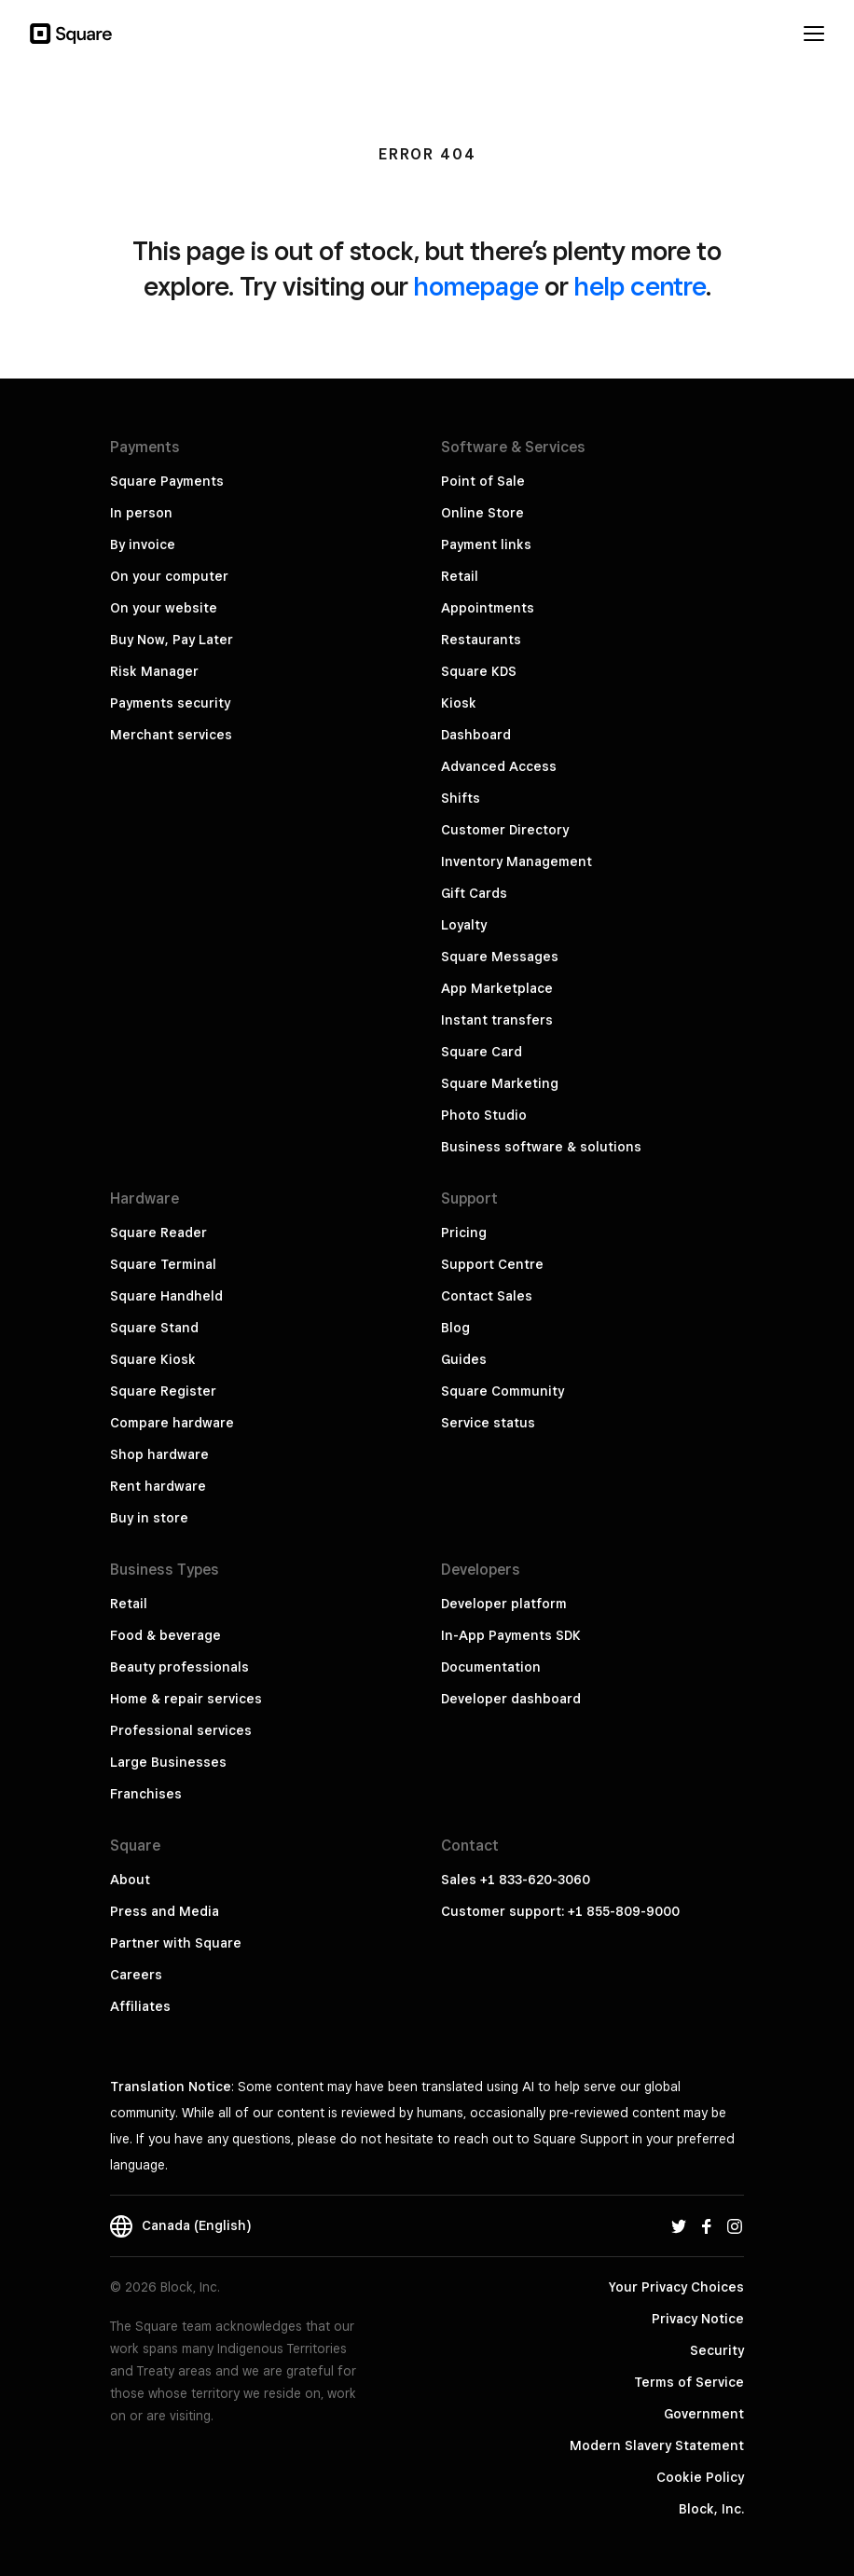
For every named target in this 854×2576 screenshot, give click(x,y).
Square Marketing (499, 1083)
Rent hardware (158, 1486)
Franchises (146, 1793)
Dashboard (476, 734)
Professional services (181, 1730)
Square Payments (167, 481)
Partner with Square (175, 1942)
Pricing (464, 1232)
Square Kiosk (153, 1359)
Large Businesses (168, 1762)
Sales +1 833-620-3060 (515, 1879)
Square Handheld (166, 1295)
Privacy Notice (698, 2318)
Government (704, 2413)
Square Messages (499, 956)
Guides (464, 1359)
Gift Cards (474, 893)
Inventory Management (516, 861)
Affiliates (140, 2006)
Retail (459, 576)
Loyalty (464, 924)
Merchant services (171, 734)
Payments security (170, 703)
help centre (640, 285)
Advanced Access (499, 766)
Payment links (486, 544)
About (130, 1879)
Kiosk (458, 703)
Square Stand (154, 1327)
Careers (136, 1974)
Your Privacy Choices (676, 2287)
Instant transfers (497, 1019)
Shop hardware (159, 1454)
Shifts (460, 798)
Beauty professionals (179, 1667)
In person (141, 512)
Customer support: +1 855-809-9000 (560, 1911)
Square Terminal (163, 1264)
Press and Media (164, 1911)
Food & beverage (165, 1635)
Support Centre (492, 1264)
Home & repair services (186, 1698)
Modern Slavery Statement (657, 2445)
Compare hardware (172, 1422)
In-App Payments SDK (511, 1635)
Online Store (482, 512)
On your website (163, 607)
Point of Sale (483, 481)
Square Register (163, 1391)
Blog (455, 1327)
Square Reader (158, 1232)
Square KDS (479, 671)
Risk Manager (154, 671)
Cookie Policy (700, 2477)
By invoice (142, 544)
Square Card (481, 1051)
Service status (488, 1422)
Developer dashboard (511, 1698)
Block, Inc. (711, 2508)
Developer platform (504, 1603)
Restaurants (481, 639)
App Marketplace (497, 988)
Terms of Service (689, 2382)
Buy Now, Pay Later (171, 639)
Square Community (502, 1391)
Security (717, 2350)
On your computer (169, 576)
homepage (476, 285)
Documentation (491, 1667)
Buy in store (149, 1517)
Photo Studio (484, 1115)
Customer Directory (505, 829)
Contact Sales (486, 1295)
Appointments (487, 607)
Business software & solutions (541, 1146)
